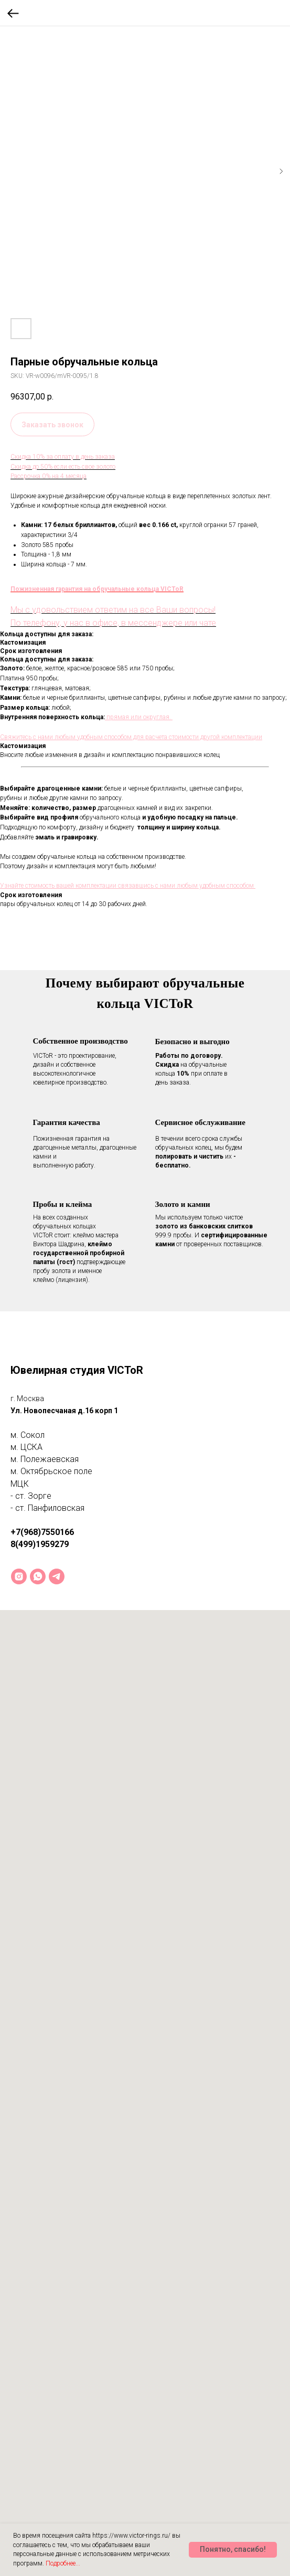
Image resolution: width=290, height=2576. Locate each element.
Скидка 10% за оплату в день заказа (62, 456)
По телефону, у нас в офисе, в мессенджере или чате (113, 623)
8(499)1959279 (39, 1544)
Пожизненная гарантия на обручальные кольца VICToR (97, 589)
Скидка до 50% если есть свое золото (62, 466)
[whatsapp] (38, 1576)
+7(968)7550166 (42, 1532)
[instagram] (19, 1576)
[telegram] (57, 1576)
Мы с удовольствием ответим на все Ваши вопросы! (113, 610)
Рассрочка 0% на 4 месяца (48, 476)
